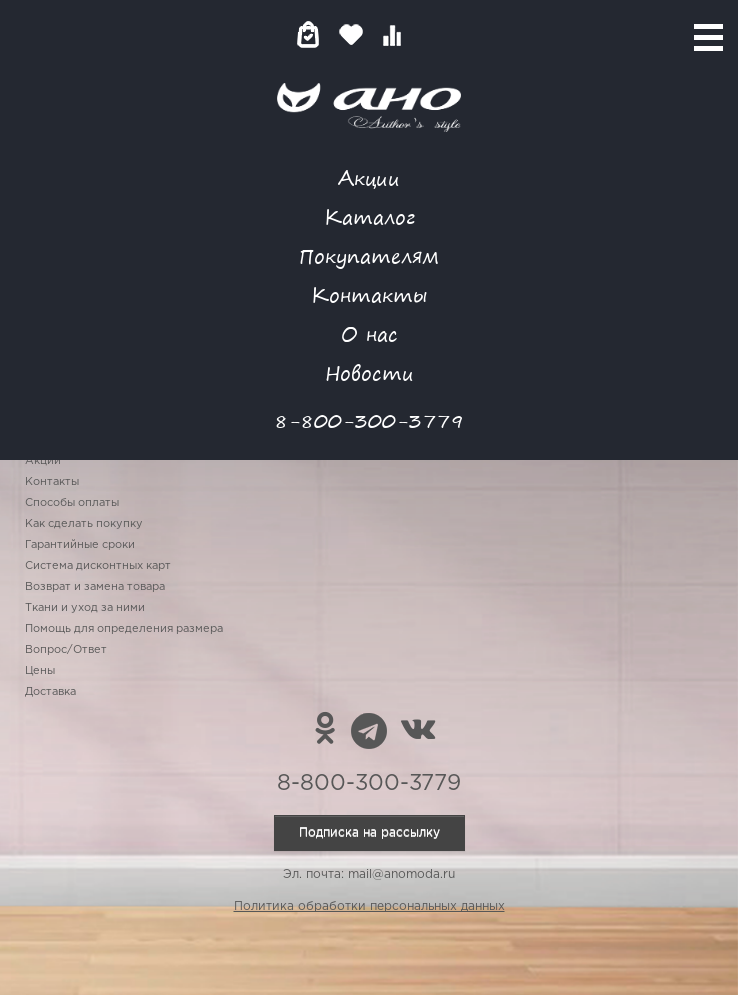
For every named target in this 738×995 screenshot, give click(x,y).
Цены (40, 671)
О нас (369, 333)
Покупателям (369, 255)
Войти (431, 34)
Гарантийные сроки (80, 545)
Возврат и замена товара (95, 587)
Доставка (50, 692)
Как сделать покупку (84, 524)
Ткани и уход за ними (85, 608)
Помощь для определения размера (124, 629)
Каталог (369, 216)
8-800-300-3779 (369, 420)
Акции (369, 177)
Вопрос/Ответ (66, 650)
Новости (369, 372)
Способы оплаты (72, 503)
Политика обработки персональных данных (369, 906)
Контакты (369, 294)
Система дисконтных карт (98, 566)
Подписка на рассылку (369, 832)
